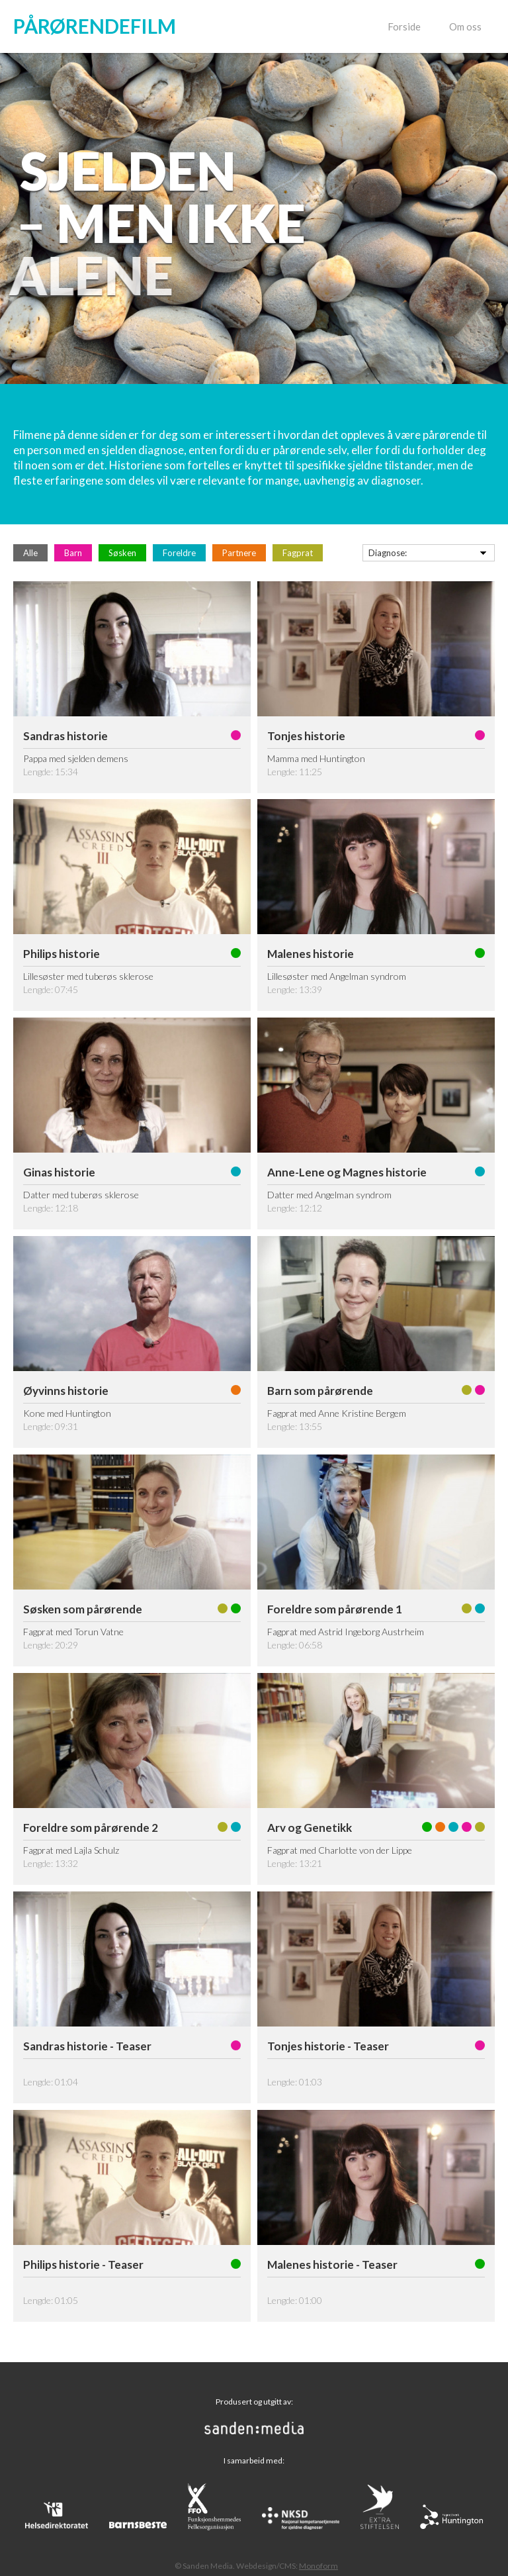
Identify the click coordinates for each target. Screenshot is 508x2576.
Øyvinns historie (65, 1391)
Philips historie (61, 954)
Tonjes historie (306, 736)
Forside (404, 26)
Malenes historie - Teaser (332, 2264)
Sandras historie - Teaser (87, 2046)
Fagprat (297, 553)
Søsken (122, 553)
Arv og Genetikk (309, 1828)
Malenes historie (310, 954)
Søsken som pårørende (82, 1609)
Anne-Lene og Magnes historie (347, 1172)
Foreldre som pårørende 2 (90, 1828)
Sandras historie (65, 736)
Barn (73, 553)
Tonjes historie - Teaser (328, 2046)
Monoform (318, 2566)
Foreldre (179, 553)
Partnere (239, 553)
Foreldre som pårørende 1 (334, 1609)
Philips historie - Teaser (83, 2264)
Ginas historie (59, 1172)
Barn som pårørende (320, 1391)
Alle (30, 553)
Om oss (465, 26)
